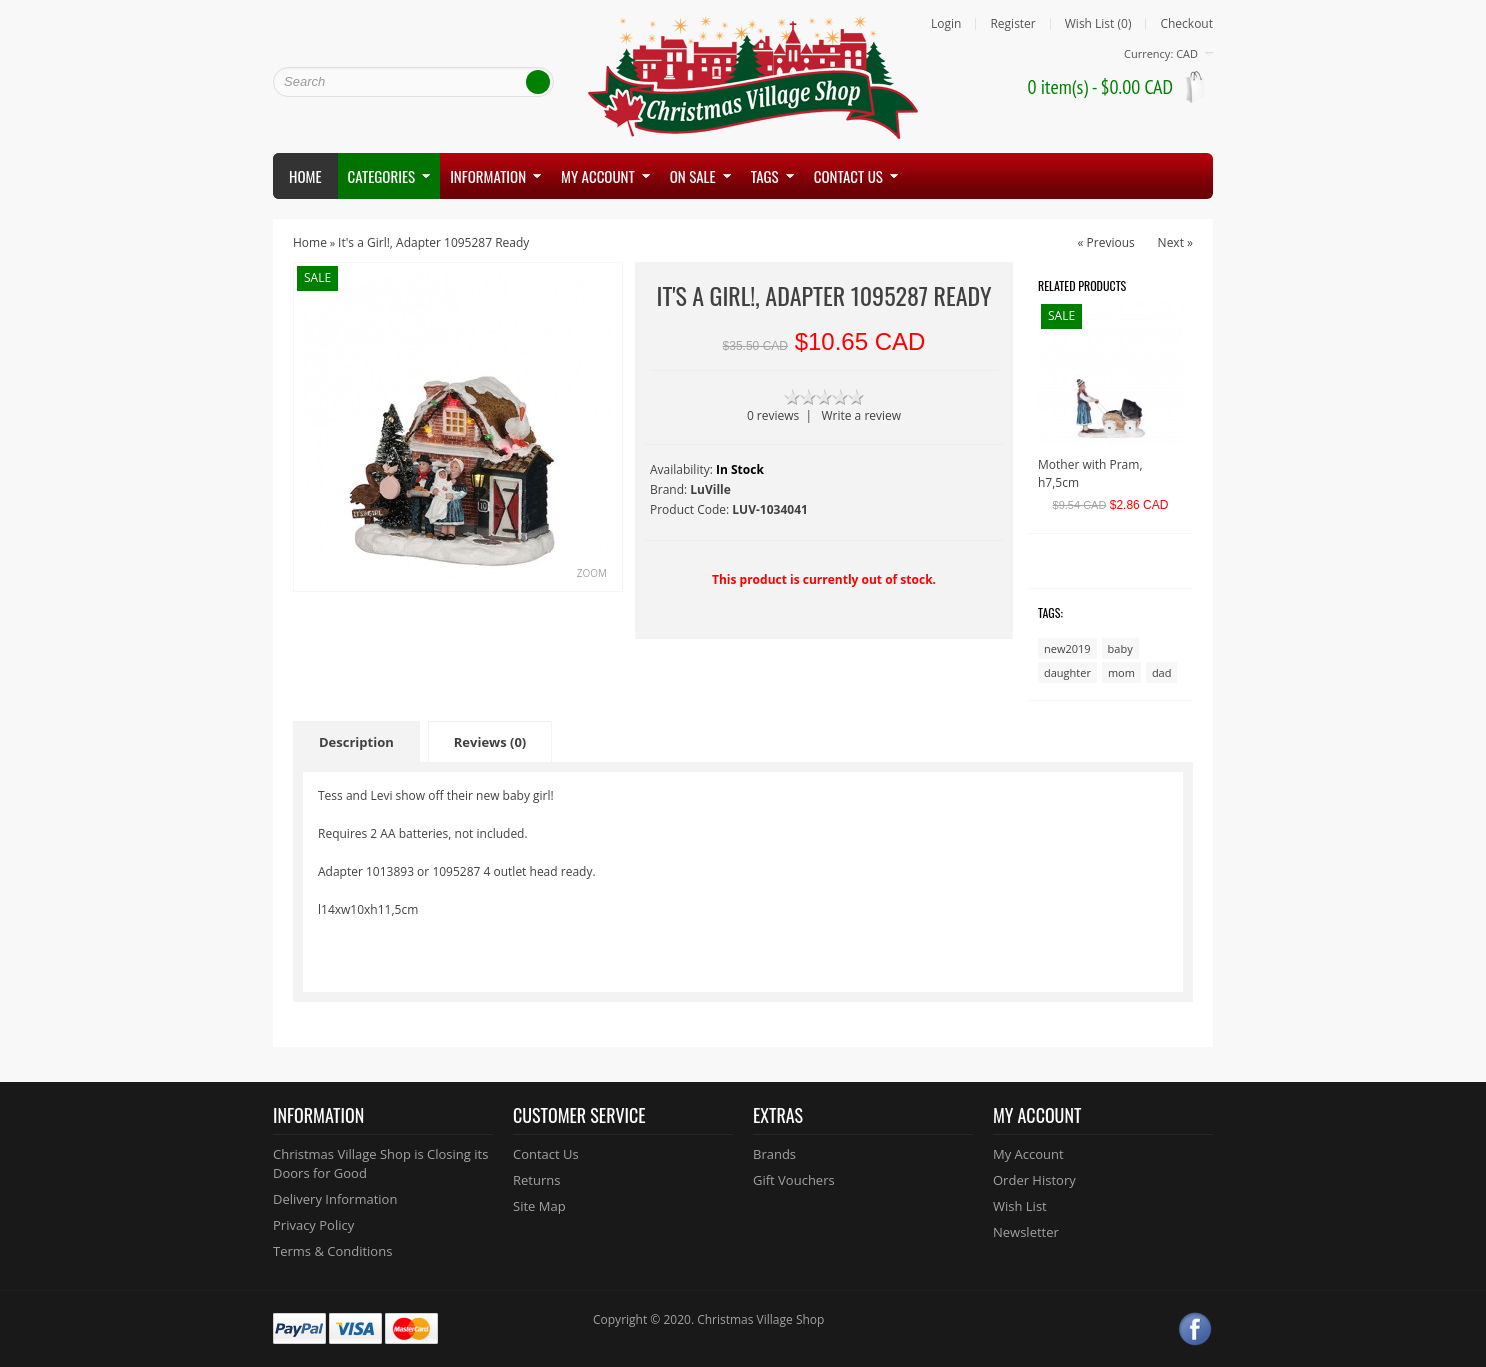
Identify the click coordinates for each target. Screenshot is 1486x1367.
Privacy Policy (313, 1225)
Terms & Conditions (332, 1251)
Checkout (1186, 24)
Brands (774, 1154)
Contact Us (546, 1154)
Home (305, 176)
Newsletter (1026, 1232)
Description (356, 742)
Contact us (848, 176)
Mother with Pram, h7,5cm (1090, 473)
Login (946, 24)
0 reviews (773, 415)
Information (488, 176)
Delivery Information (335, 1199)
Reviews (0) (490, 742)
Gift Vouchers (794, 1180)
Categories (382, 176)
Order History (1034, 1180)
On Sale (693, 176)
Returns (536, 1180)
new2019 (1067, 648)
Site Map (539, 1206)
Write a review (861, 415)
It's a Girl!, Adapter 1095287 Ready (433, 242)
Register (1012, 24)
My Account (1028, 1154)
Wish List (1020, 1206)
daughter (1067, 672)
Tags (765, 176)
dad (1162, 672)
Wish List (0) (1098, 24)
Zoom (592, 573)
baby (1120, 648)
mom (1121, 672)
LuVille (710, 489)
